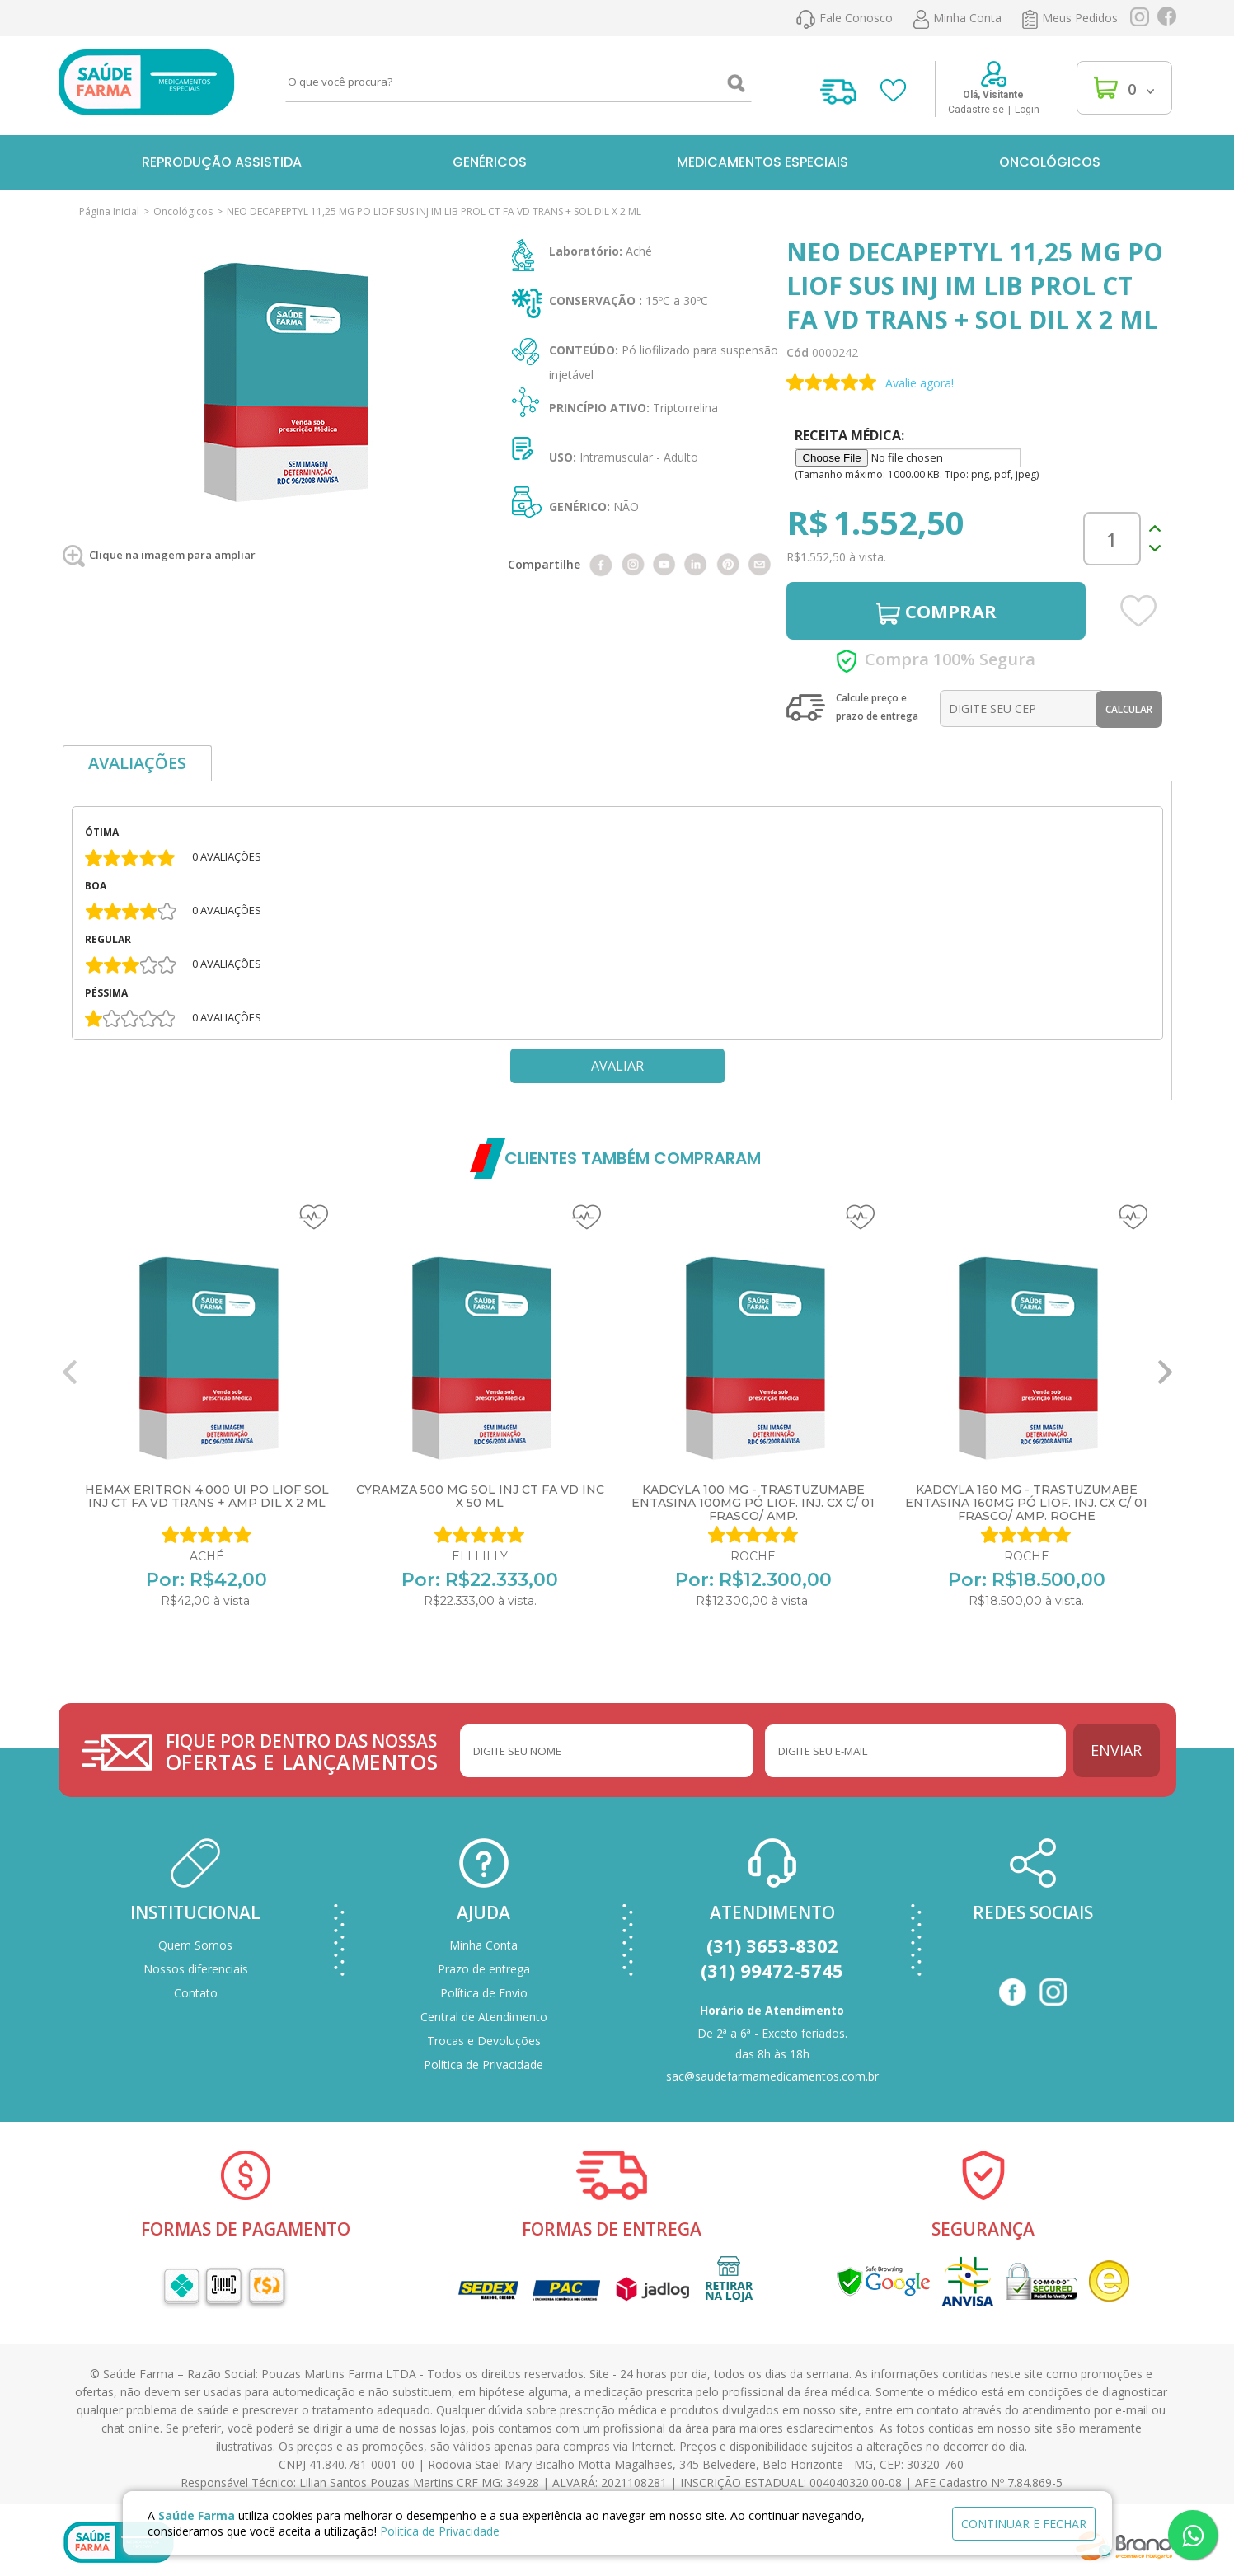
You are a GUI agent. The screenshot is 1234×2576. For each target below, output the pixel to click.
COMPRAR (936, 611)
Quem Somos (195, 1945)
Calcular (1128, 709)
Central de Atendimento (483, 2017)
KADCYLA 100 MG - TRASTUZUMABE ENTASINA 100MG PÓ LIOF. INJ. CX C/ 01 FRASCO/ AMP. (753, 1502)
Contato (196, 1993)
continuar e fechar (1023, 2523)
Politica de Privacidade (440, 2531)
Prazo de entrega (484, 1969)
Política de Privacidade (483, 2064)
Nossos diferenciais (195, 1969)
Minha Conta (483, 1945)
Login (1027, 109)
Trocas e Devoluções (484, 2040)
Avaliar (617, 1066)
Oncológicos (1049, 161)
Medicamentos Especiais (762, 161)
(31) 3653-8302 (772, 1945)
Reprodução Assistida (222, 161)
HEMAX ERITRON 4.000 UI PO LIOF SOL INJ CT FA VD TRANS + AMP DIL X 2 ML (207, 1496)
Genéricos (490, 161)
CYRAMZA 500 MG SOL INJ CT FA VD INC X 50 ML (480, 1496)
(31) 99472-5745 (772, 1970)
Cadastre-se (976, 109)
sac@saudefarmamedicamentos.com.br (772, 2076)
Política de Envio (484, 1993)
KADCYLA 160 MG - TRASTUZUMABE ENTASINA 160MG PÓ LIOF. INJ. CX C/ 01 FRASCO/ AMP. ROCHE (1026, 1502)
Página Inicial (109, 211)
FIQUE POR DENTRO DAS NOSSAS (303, 1751)
